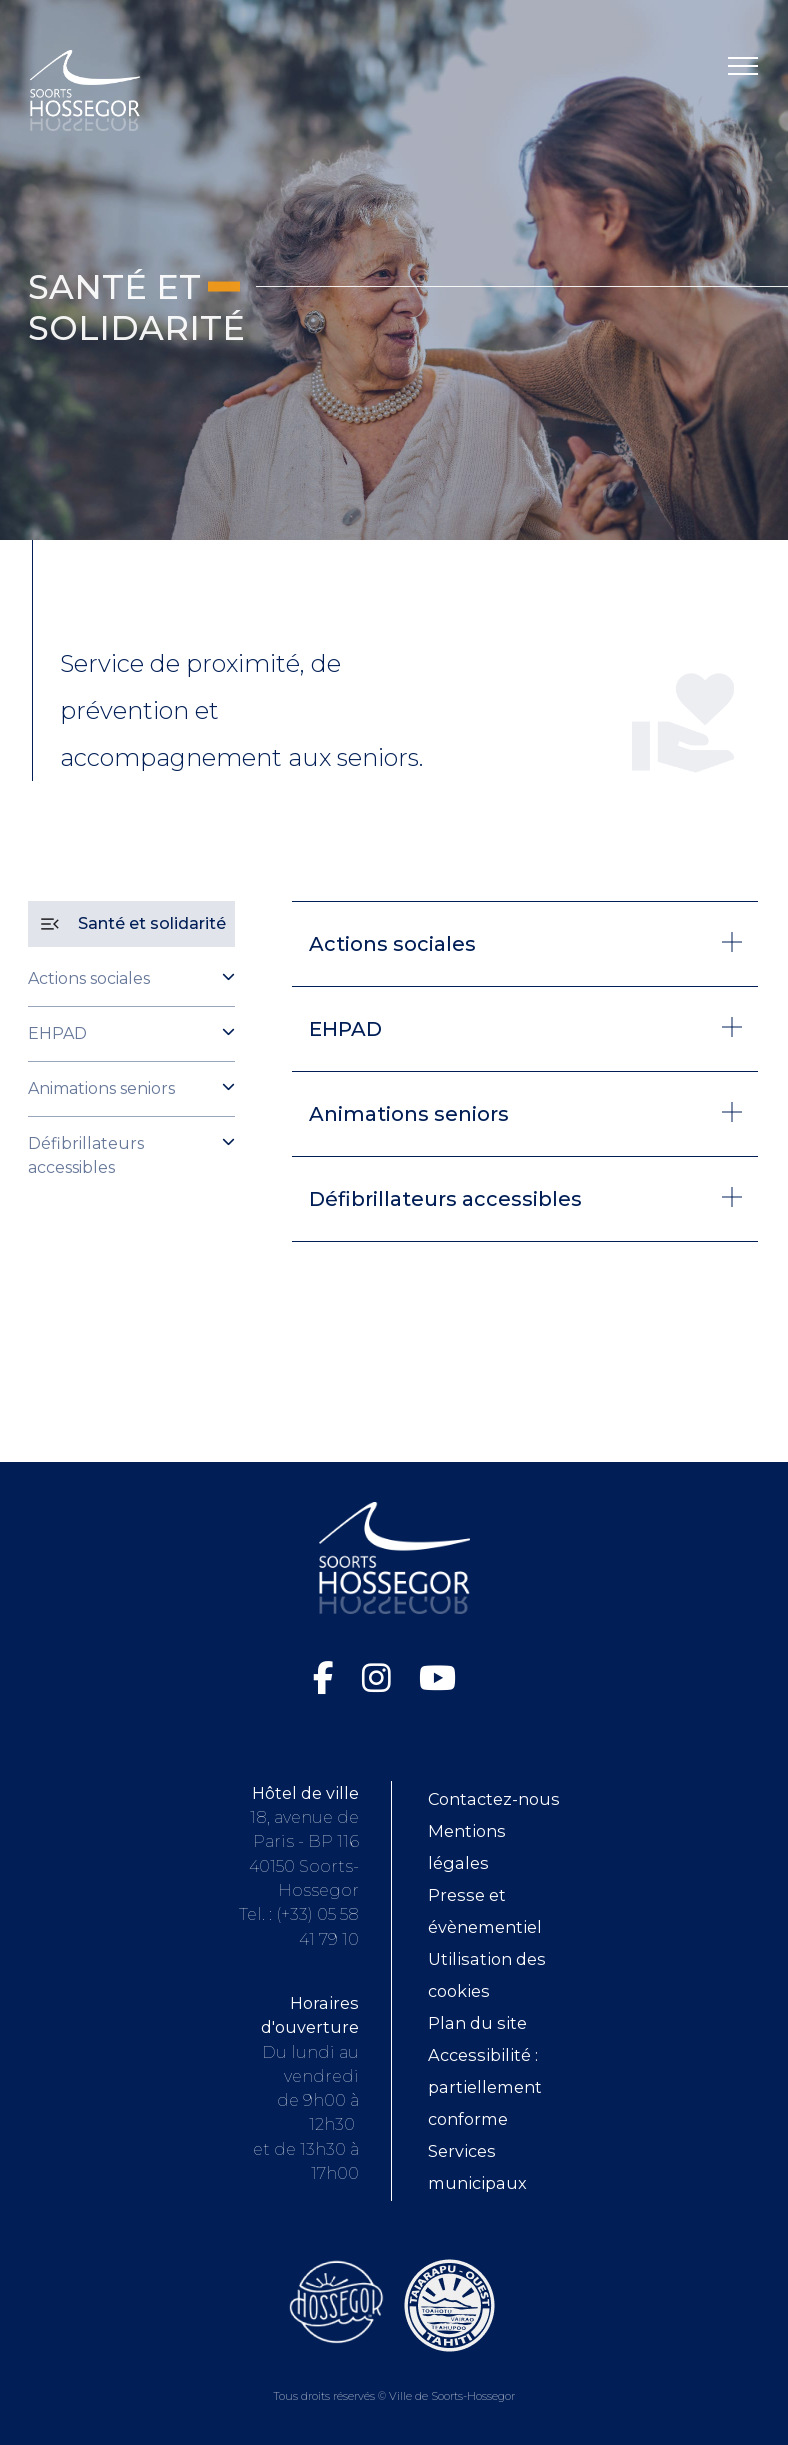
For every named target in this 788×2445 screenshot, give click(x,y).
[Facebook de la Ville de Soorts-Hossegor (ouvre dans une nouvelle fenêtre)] (327, 1678)
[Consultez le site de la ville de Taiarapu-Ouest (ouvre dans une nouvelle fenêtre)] (449, 2304)
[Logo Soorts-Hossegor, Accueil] (85, 89)
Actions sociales (89, 978)
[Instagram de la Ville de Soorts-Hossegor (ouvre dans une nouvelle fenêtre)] (380, 1678)
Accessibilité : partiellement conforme (485, 2087)
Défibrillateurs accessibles (86, 1155)
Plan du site (477, 2023)
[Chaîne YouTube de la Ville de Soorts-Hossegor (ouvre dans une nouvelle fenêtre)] (437, 1678)
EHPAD (57, 1033)
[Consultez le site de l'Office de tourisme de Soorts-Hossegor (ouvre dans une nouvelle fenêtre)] (336, 2301)
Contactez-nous (494, 1799)
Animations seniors (101, 1088)
